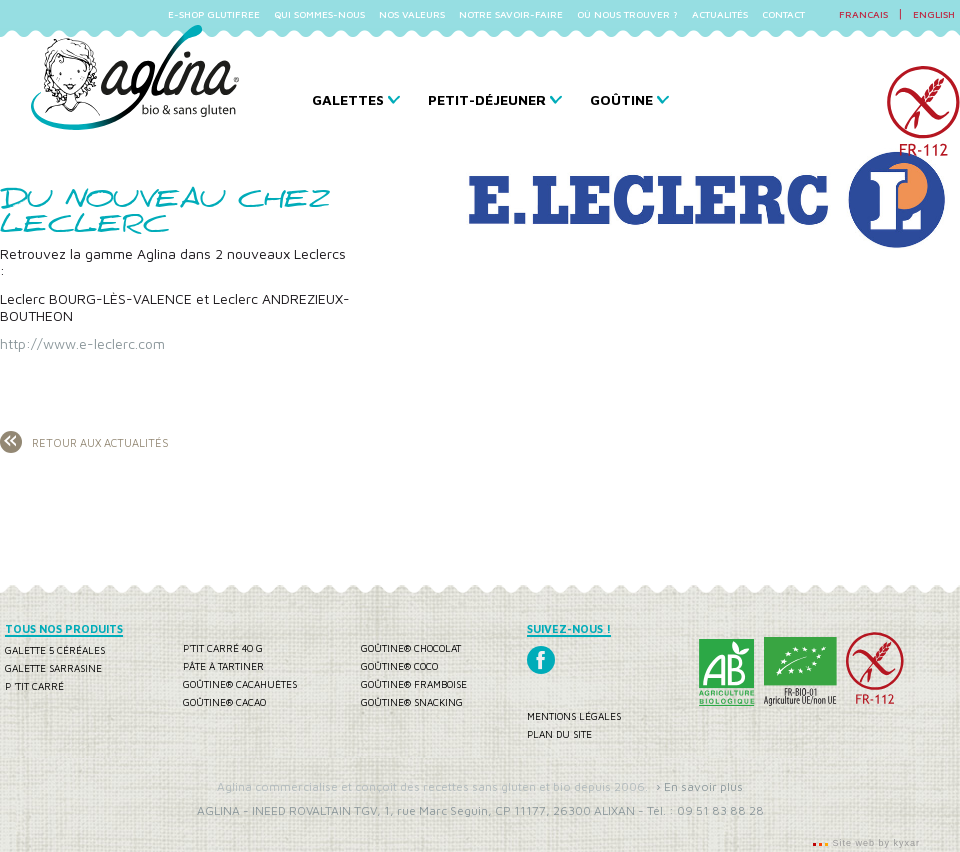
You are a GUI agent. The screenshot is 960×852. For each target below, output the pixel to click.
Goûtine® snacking (412, 702)
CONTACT (783, 14)
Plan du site (559, 734)
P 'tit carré (34, 686)
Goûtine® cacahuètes (240, 684)
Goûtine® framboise (414, 684)
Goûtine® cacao (224, 702)
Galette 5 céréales (55, 650)
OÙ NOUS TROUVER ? (627, 14)
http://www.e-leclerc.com (82, 343)
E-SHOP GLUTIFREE (214, 14)
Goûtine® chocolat (411, 648)
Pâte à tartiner (223, 666)
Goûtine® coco (399, 666)
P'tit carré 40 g (223, 648)
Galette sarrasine (53, 668)
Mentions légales (574, 716)
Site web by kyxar (874, 843)
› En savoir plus (699, 786)
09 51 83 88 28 (720, 810)
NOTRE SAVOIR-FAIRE (511, 14)
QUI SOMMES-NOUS (319, 14)
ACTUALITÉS (720, 14)
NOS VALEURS (412, 14)
